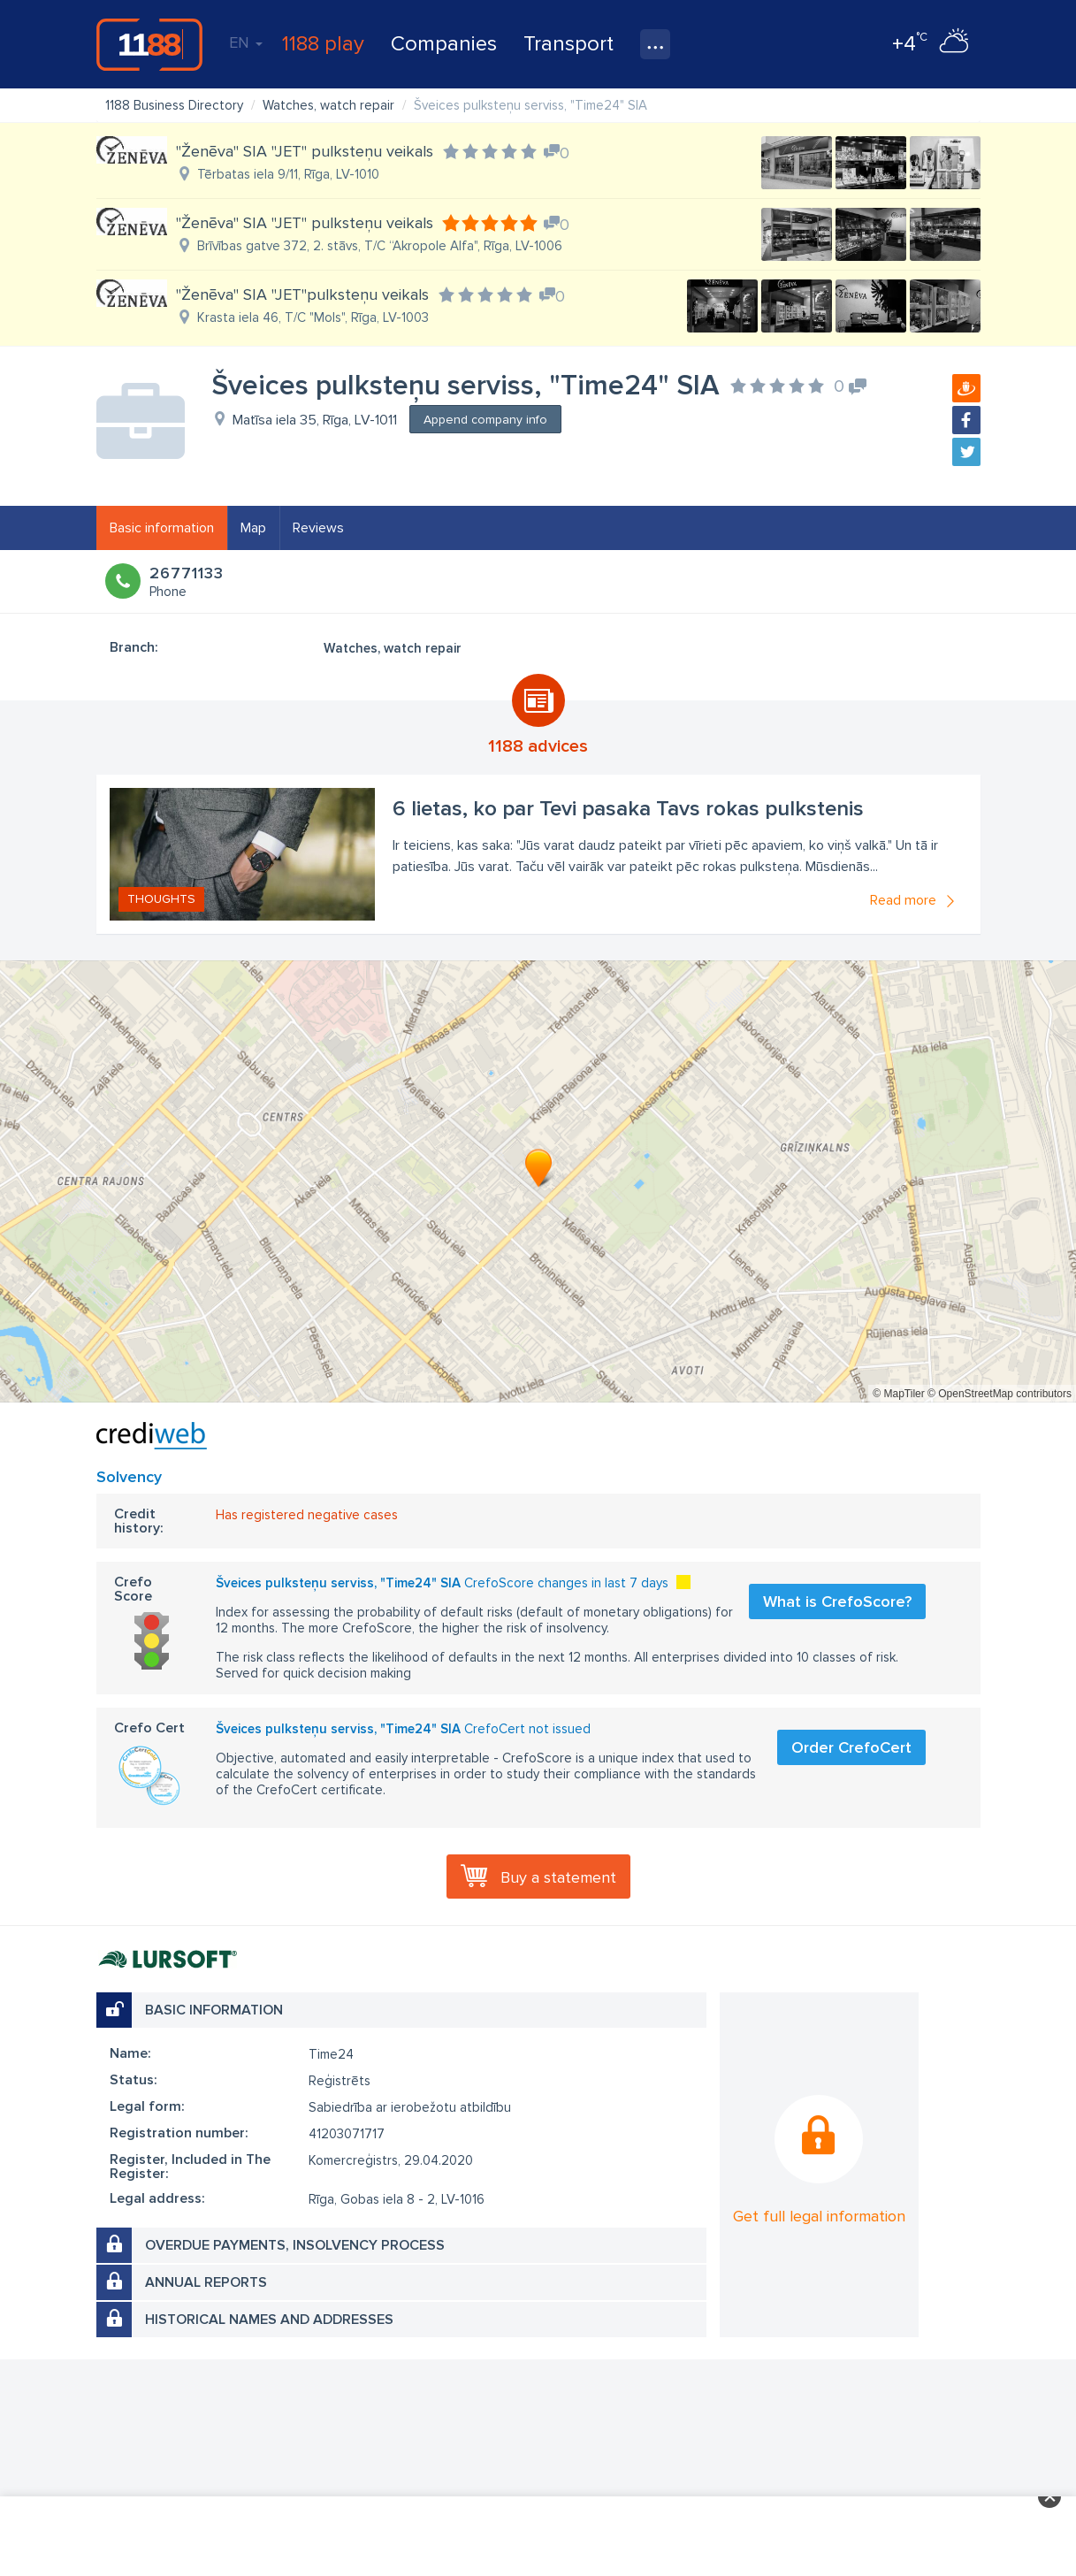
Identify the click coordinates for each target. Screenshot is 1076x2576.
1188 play (323, 44)
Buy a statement (558, 1877)
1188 (149, 44)
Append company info (485, 419)
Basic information (162, 528)
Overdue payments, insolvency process (295, 2245)
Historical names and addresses (269, 2319)
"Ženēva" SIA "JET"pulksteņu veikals (302, 294)
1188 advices (538, 746)
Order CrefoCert (851, 1747)
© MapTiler (898, 1393)
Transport (568, 44)
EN (246, 42)
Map (253, 528)
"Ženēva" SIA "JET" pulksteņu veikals (304, 151)
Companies (444, 44)
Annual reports (206, 2282)
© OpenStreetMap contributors (999, 1393)
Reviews (318, 528)
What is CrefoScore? (837, 1601)
